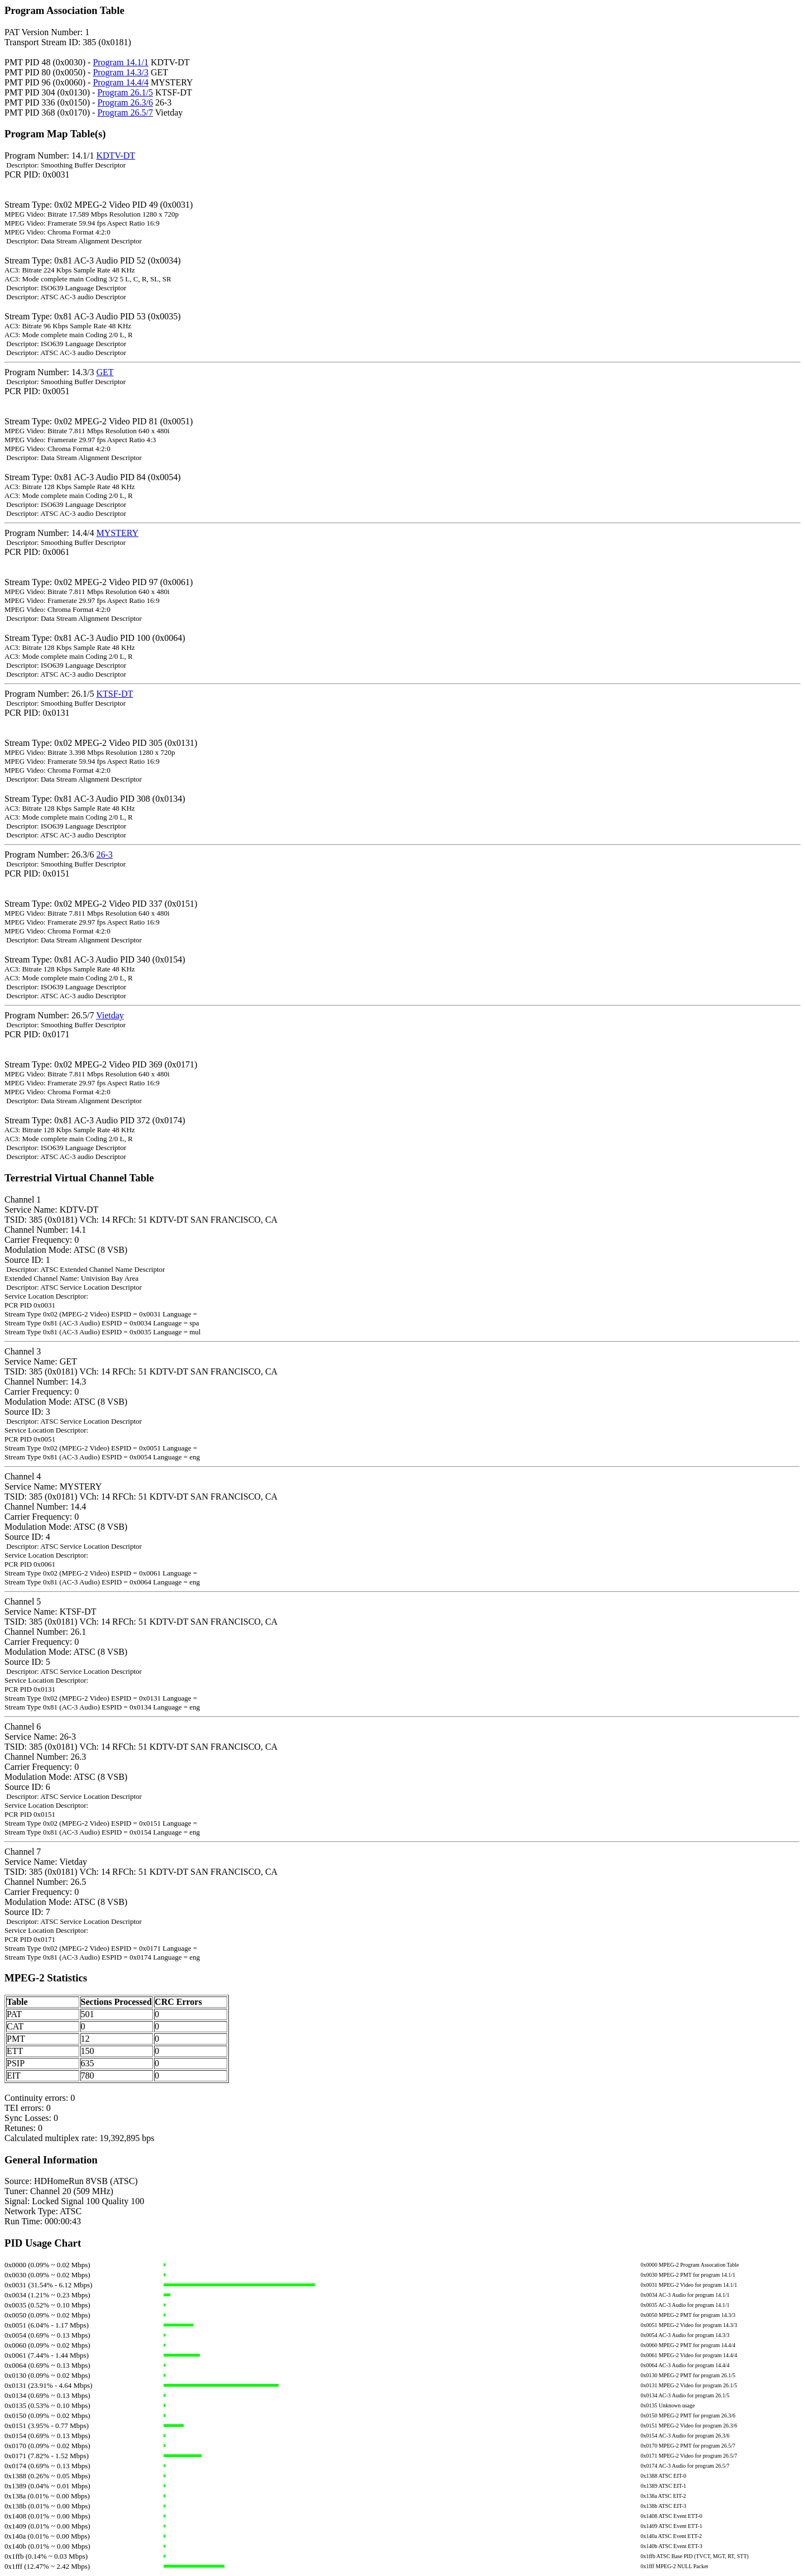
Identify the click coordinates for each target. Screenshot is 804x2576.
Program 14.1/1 (121, 62)
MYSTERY (117, 533)
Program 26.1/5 (125, 92)
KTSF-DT (114, 693)
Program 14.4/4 (121, 82)
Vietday (110, 1015)
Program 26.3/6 (125, 102)
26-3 (104, 854)
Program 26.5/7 (125, 112)
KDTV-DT (115, 155)
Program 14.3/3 (121, 72)
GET (104, 372)
